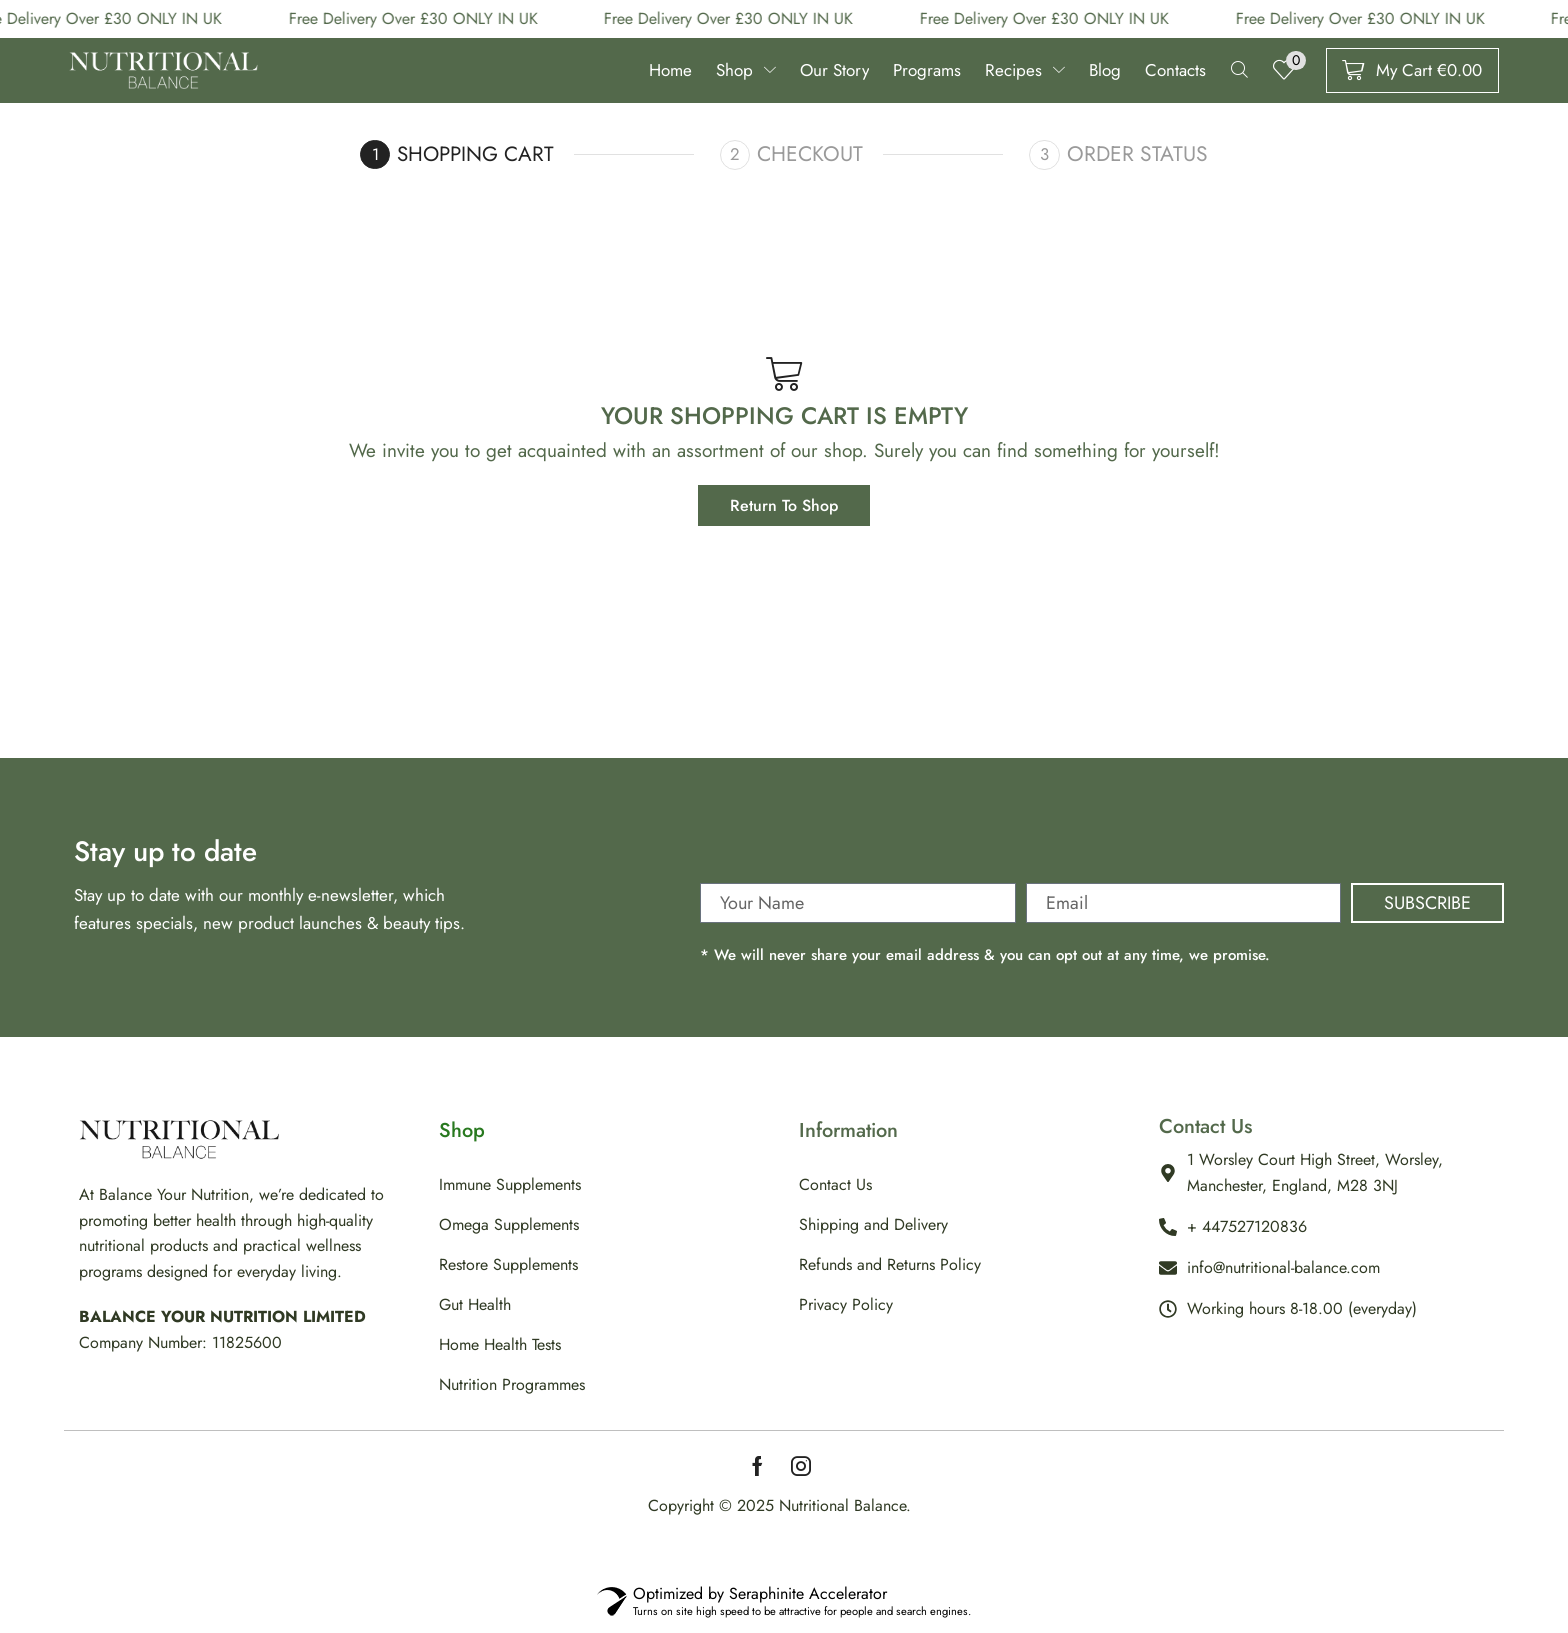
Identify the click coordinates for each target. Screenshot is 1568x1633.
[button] (1233, 73)
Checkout (813, 159)
